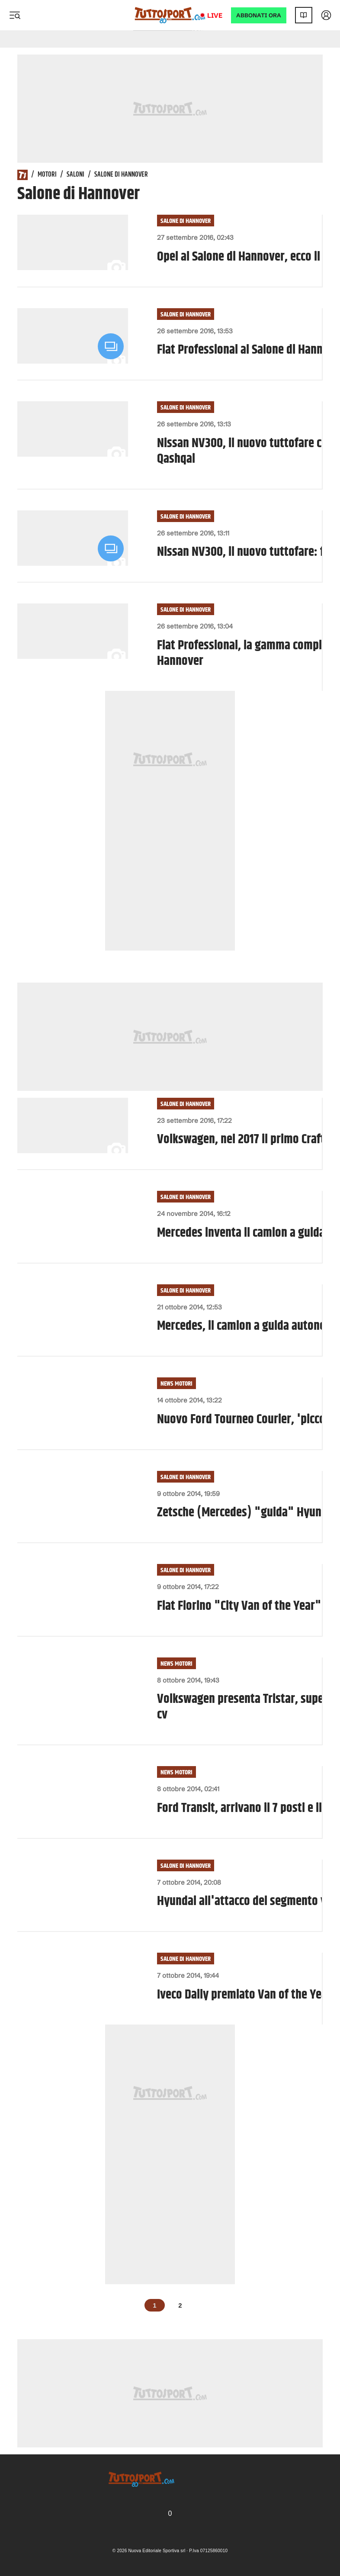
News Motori (176, 1384)
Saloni (75, 175)
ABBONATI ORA (258, 15)
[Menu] (15, 15)
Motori (47, 175)
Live (214, 15)
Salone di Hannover (185, 221)
